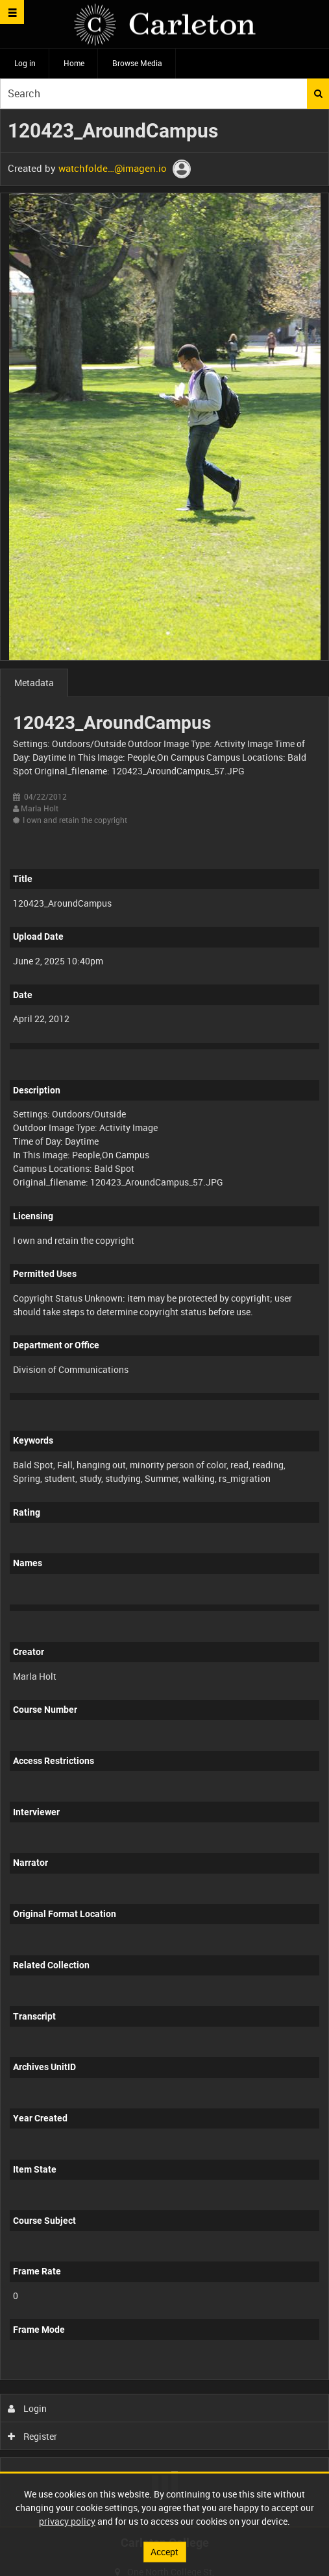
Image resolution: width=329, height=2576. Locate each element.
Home (74, 63)
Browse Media (137, 63)
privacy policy (67, 2521)
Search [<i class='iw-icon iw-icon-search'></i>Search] (318, 93)
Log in (25, 63)
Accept (164, 2552)
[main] (164, 1318)
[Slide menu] (12, 12)
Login (27, 2408)
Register (33, 2436)
